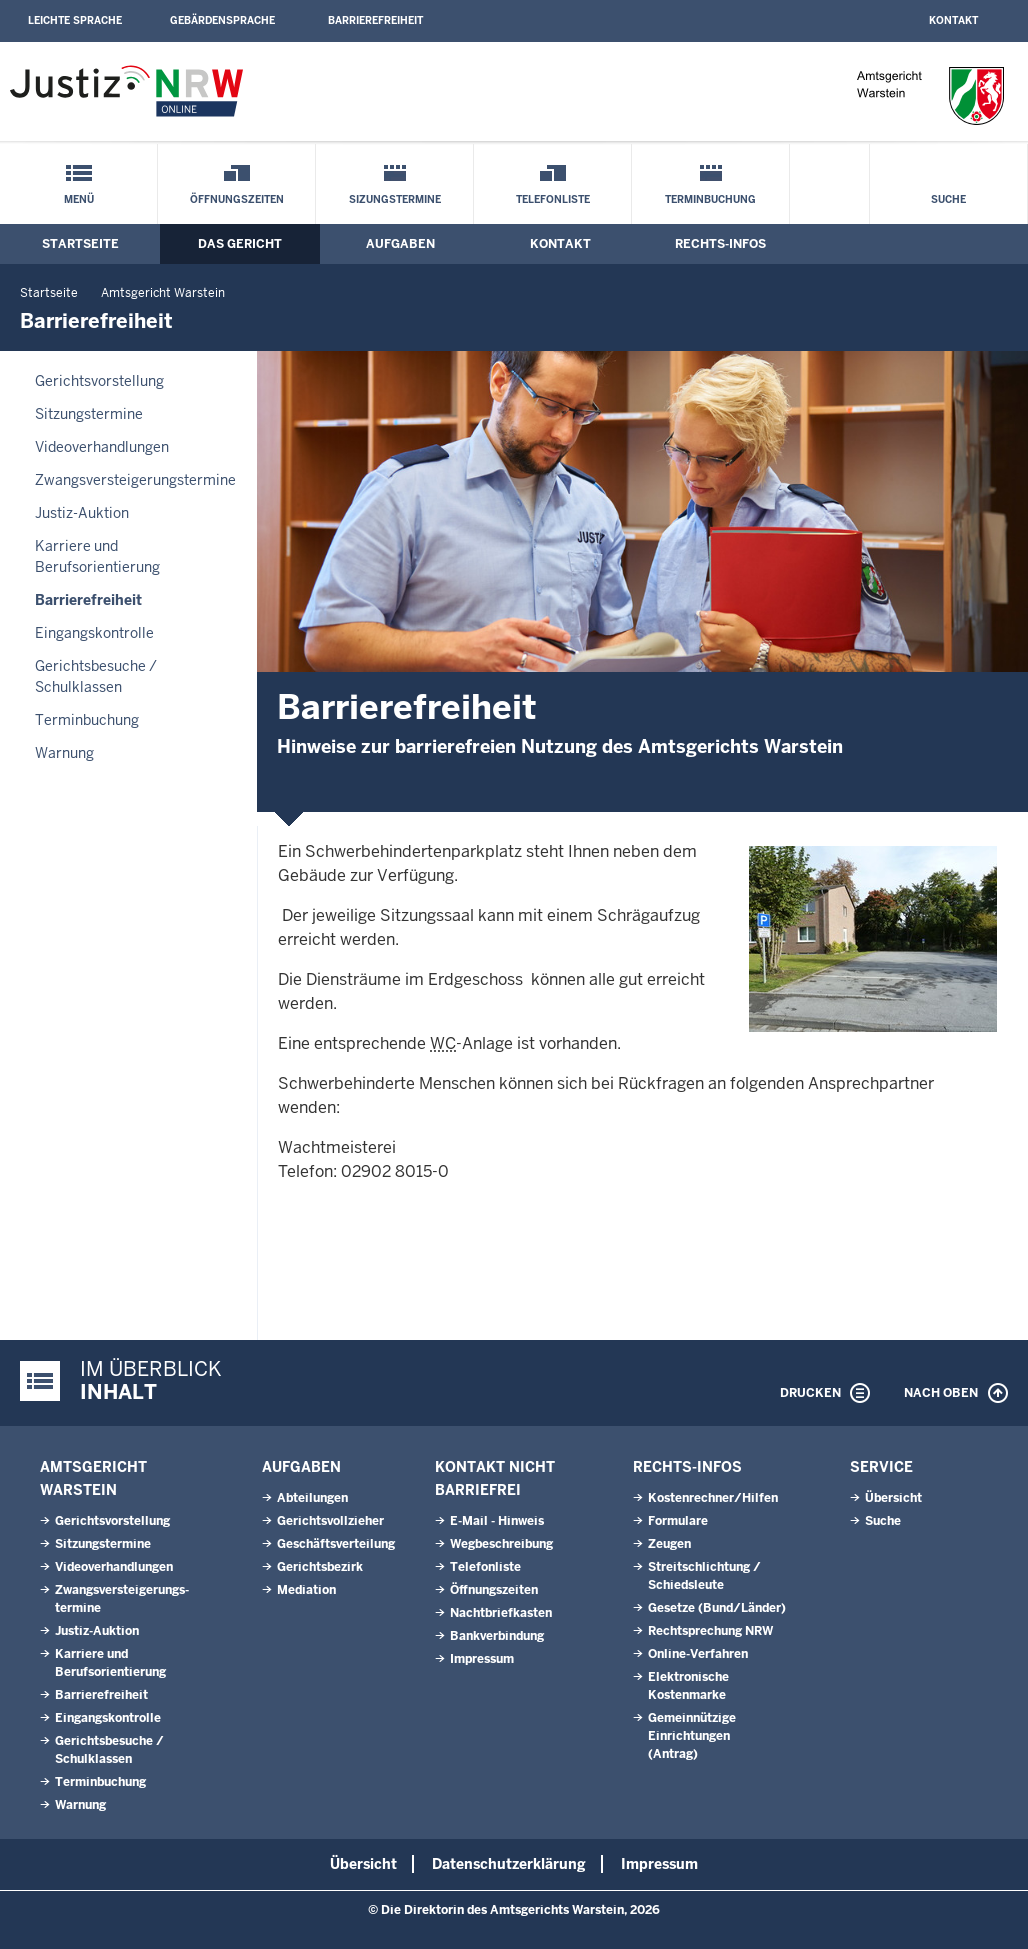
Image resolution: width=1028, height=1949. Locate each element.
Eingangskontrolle (94, 633)
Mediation (306, 1590)
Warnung (64, 753)
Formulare (678, 1521)
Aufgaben (400, 244)
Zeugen (669, 1544)
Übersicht (893, 1498)
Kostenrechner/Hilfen (713, 1498)
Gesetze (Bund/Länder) (717, 1608)
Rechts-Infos (720, 244)
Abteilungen (312, 1498)
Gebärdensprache (222, 20)
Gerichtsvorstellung (99, 381)
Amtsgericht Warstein (163, 293)
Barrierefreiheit (375, 20)
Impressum (482, 1659)
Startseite (80, 244)
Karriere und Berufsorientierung (97, 556)
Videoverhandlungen (102, 447)
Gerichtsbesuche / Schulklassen (96, 676)
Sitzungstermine (89, 414)
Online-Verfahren (698, 1654)
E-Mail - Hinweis (497, 1521)
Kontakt (953, 20)
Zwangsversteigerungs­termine (135, 480)
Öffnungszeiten (237, 199)
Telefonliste (553, 199)
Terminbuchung (710, 199)
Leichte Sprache (75, 20)
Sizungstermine (395, 199)
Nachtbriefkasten (501, 1613)
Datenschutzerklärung (509, 1864)
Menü (79, 199)
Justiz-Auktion (82, 513)
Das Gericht (240, 244)
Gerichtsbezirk (320, 1567)
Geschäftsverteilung (336, 1544)
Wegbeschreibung (501, 1544)
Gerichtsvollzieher (330, 1521)
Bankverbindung (497, 1636)
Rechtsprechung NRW (710, 1631)
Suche (948, 199)
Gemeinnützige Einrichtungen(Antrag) (692, 1736)
